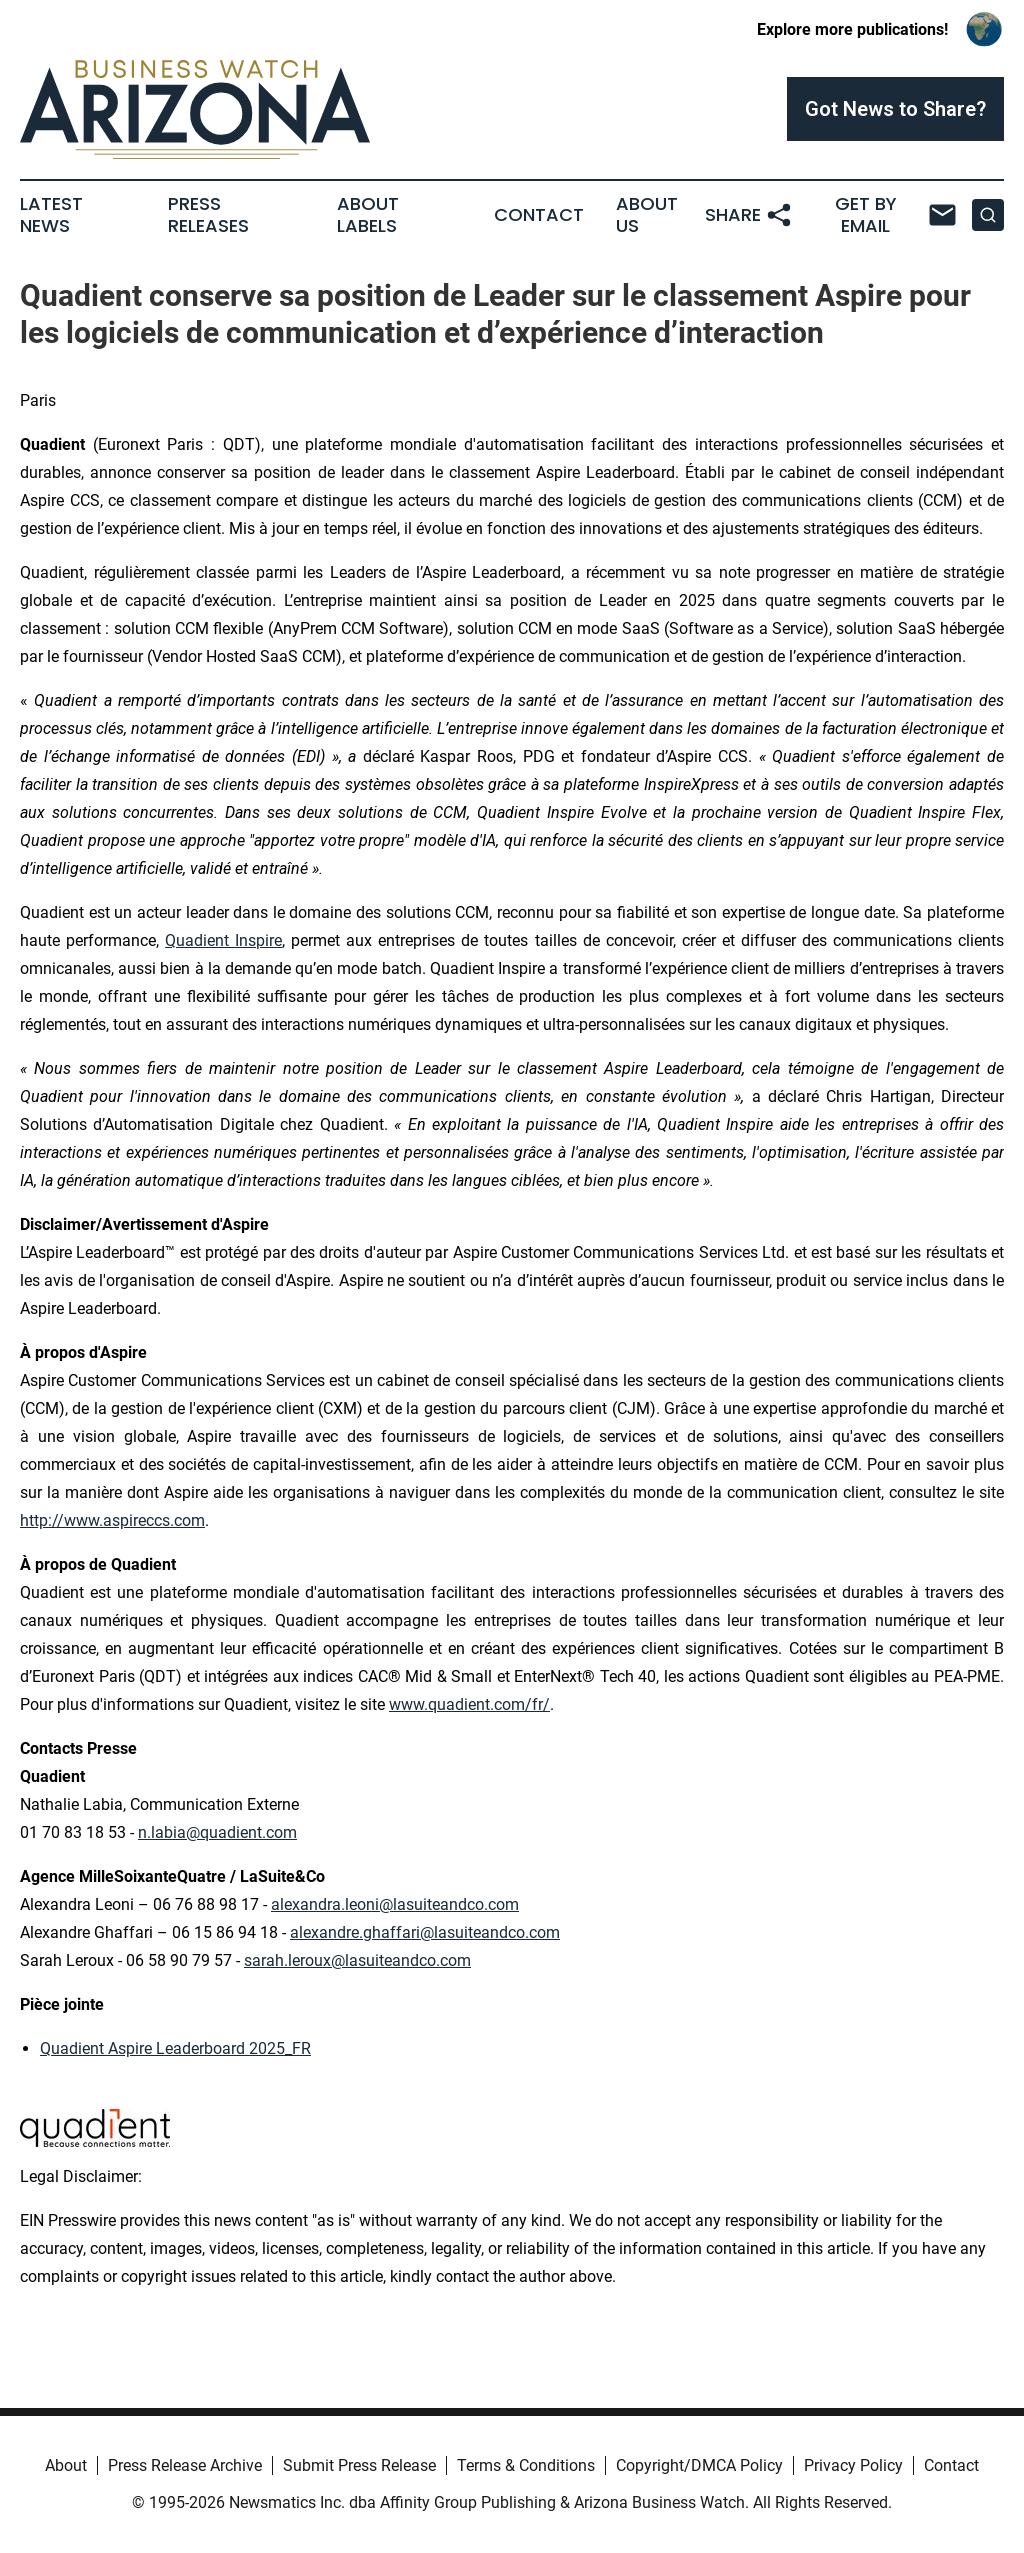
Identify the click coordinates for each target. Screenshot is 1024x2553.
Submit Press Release (359, 2465)
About (66, 2465)
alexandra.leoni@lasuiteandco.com (395, 1904)
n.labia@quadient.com (217, 1832)
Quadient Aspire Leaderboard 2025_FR (175, 2048)
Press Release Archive (185, 2465)
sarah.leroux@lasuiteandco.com (357, 1960)
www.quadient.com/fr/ (469, 1704)
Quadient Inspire (223, 940)
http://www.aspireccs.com (112, 1520)
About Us (647, 215)
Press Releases (208, 215)
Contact (539, 215)
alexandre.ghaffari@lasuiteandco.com (425, 1932)
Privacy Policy (853, 2465)
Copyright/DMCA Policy (699, 2465)
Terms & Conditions (526, 2465)
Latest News (51, 215)
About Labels (368, 215)
